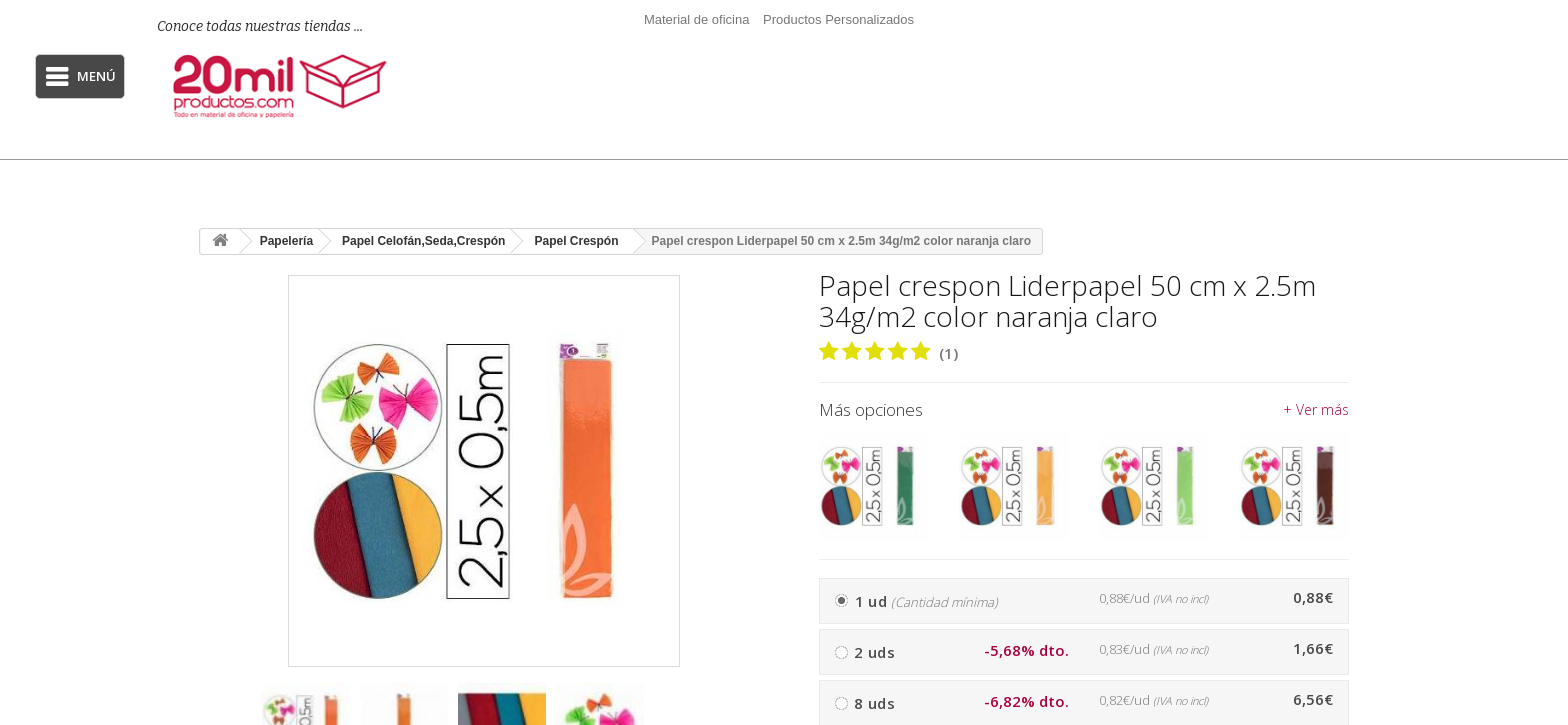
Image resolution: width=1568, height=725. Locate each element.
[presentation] (744, 721)
